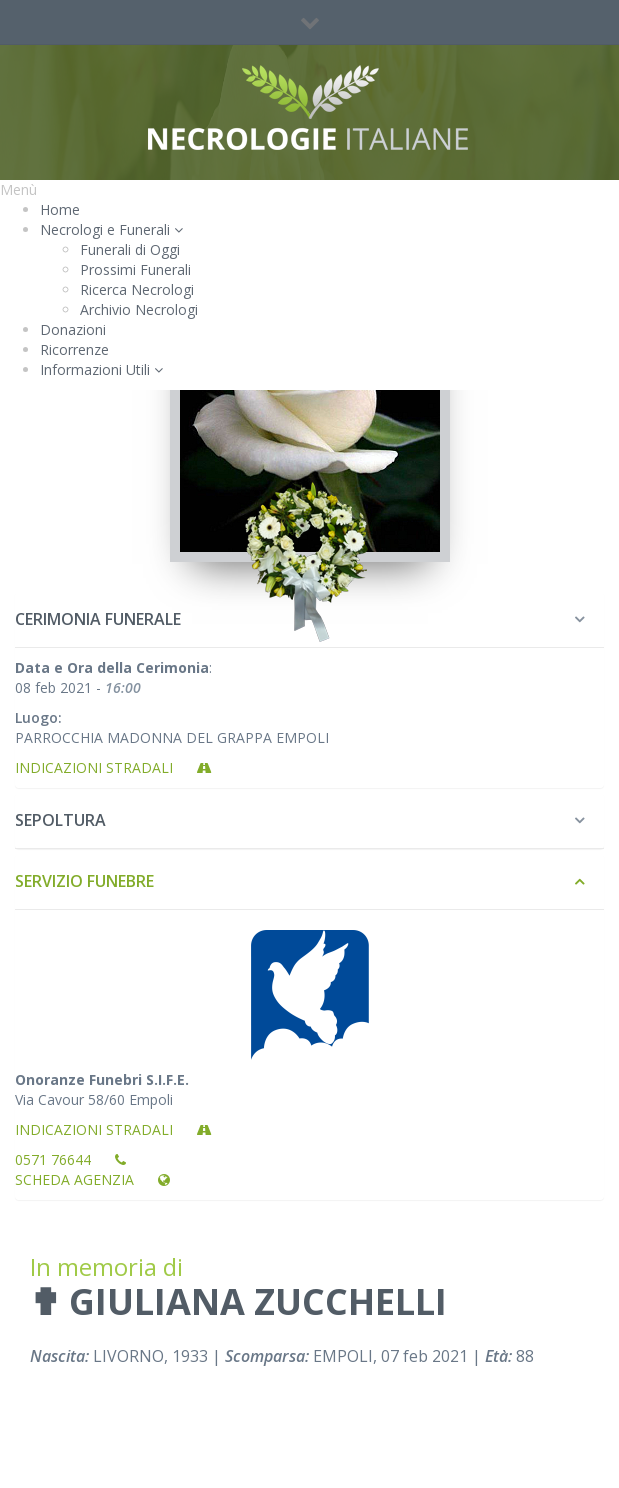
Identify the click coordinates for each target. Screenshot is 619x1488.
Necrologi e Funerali (111, 229)
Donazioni (73, 329)
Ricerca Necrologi (137, 289)
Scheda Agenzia (92, 1179)
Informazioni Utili (101, 369)
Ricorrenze (74, 349)
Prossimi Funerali (135, 269)
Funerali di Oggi (130, 249)
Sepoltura (60, 820)
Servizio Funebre (84, 881)
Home (60, 209)
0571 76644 (70, 1159)
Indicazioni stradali (113, 767)
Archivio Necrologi (139, 309)
